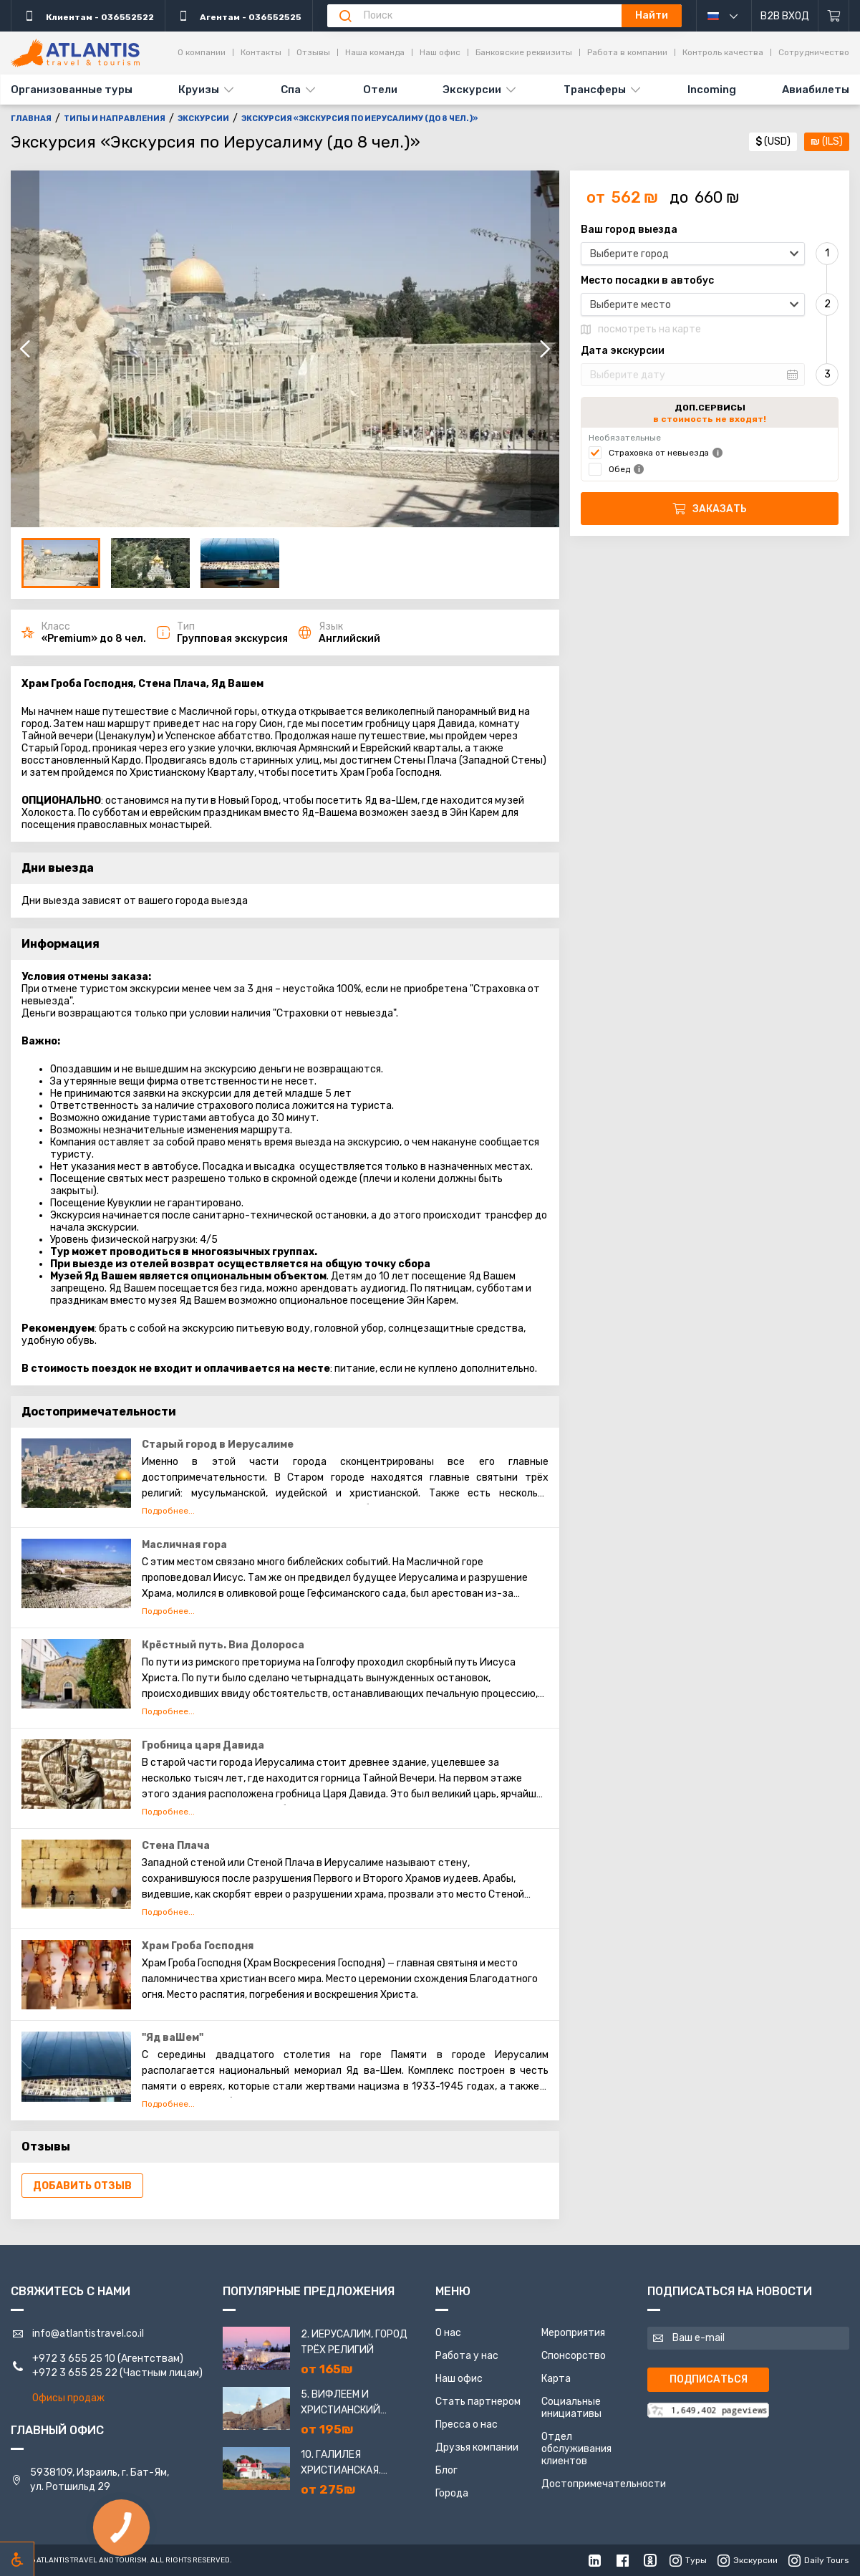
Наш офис (440, 52)
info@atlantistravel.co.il (88, 2333)
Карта (556, 2379)
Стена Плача (176, 1846)
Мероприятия (573, 2333)
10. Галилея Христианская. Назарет (341, 2463)
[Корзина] (833, 16)
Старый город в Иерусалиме (218, 1444)
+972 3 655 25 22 (74, 2373)
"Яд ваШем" (172, 2038)
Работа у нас (466, 2356)
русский (733, 16)
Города (451, 2493)
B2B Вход (784, 16)
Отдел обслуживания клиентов (576, 2449)
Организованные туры (71, 89)
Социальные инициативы (571, 2407)
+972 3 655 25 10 (73, 2358)
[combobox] (693, 253)
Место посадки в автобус (647, 281)
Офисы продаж (68, 2398)
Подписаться (709, 2379)
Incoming (711, 89)
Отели (380, 89)
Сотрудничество (813, 52)
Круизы (198, 89)
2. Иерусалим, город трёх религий (354, 2342)
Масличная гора (184, 1545)
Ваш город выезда (629, 230)
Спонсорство (573, 2356)
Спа (291, 89)
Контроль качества (722, 52)
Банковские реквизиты (523, 52)
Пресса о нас (466, 2424)
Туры (688, 2560)
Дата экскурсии (623, 351)
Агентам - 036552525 (238, 16)
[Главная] (75, 53)
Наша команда (375, 52)
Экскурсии (472, 89)
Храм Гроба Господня (197, 1946)
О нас (448, 2333)
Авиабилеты (815, 89)
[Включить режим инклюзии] (17, 2559)
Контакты (261, 52)
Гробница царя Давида (203, 1745)
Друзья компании (476, 2447)
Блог (446, 2470)
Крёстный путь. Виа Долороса (223, 1645)
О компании (202, 52)
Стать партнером (478, 2401)
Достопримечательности (603, 2484)
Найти (651, 15)
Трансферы (595, 89)
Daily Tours (818, 2560)
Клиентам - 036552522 (88, 16)
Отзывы (313, 52)
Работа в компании (627, 52)
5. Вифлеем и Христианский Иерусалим (340, 2403)
